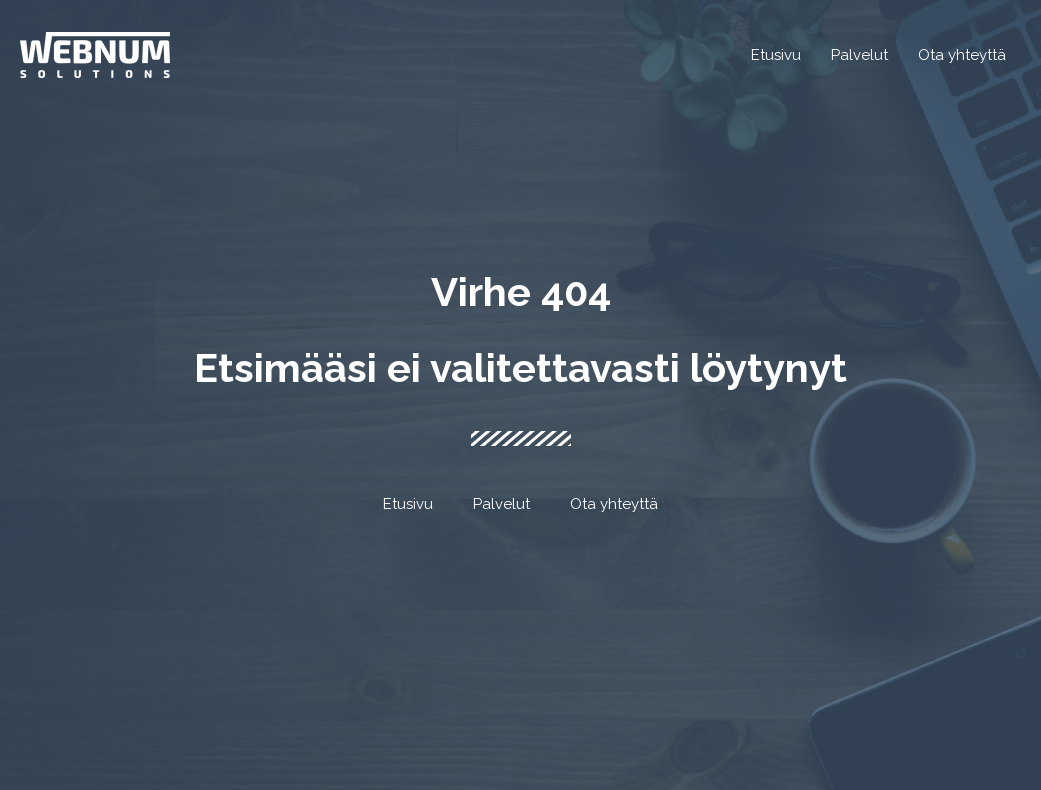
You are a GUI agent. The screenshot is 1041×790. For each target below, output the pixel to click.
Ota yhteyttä (614, 504)
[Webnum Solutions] (95, 54)
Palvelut (501, 504)
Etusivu (408, 504)
